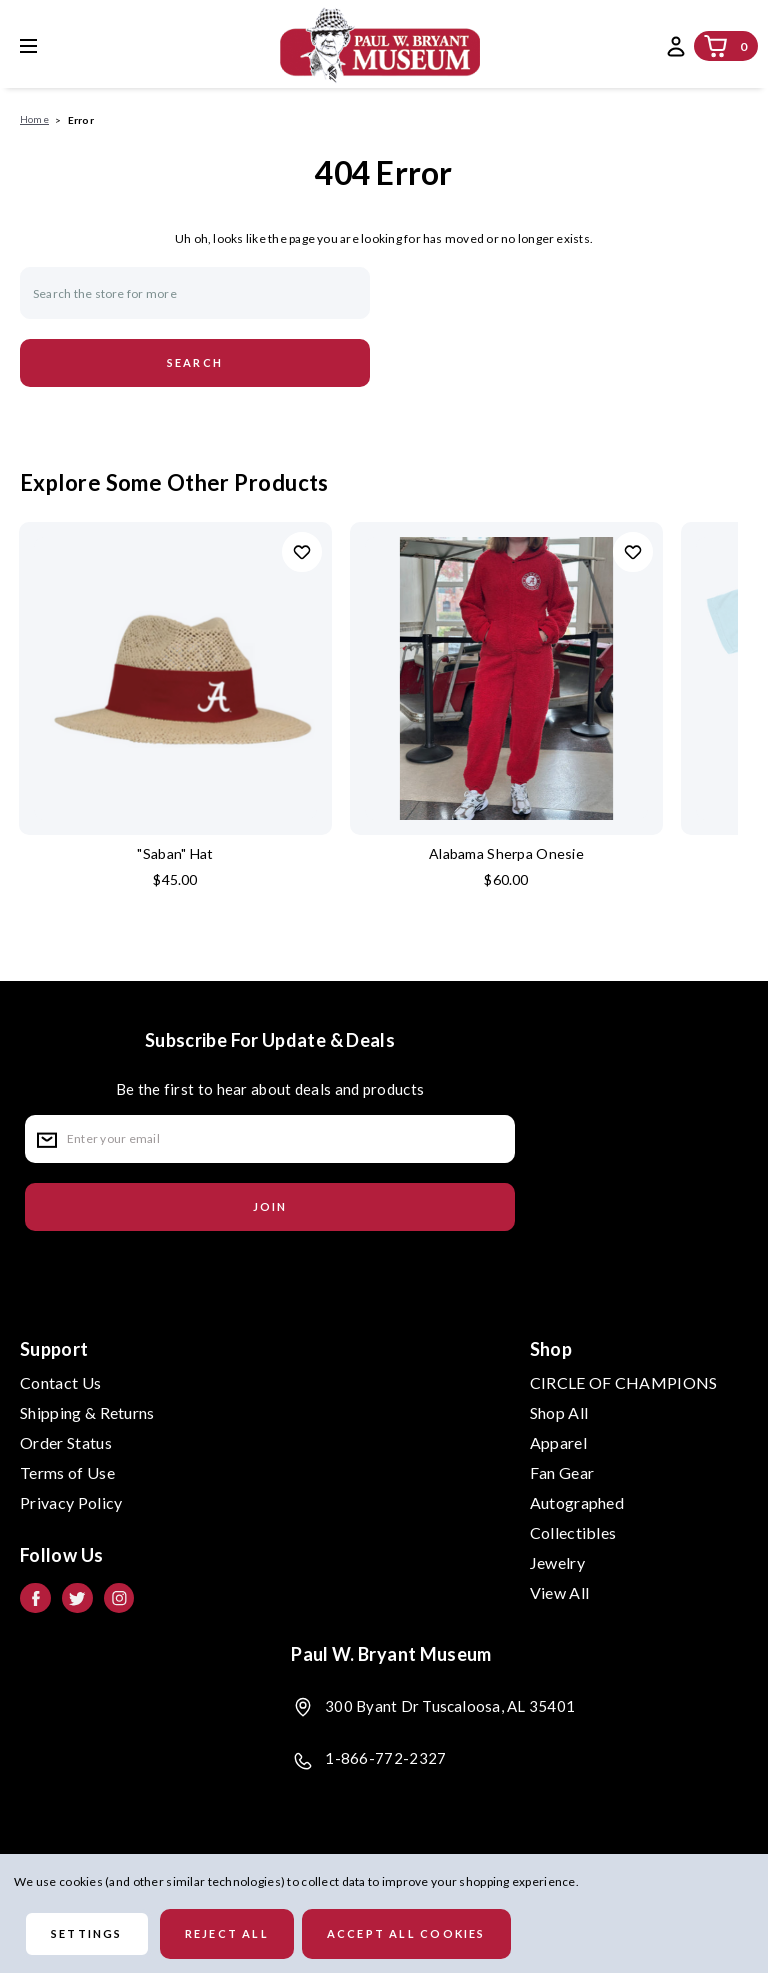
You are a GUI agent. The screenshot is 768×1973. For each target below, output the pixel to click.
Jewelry (557, 1562)
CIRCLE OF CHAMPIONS (624, 1382)
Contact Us (60, 1382)
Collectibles (573, 1532)
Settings (87, 1933)
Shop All (559, 1412)
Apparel (558, 1442)
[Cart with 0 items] (716, 46)
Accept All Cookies (406, 1933)
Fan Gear (562, 1472)
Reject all (227, 1933)
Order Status (66, 1442)
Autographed (577, 1502)
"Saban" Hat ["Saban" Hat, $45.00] (175, 853)
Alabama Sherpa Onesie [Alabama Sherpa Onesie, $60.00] (506, 853)
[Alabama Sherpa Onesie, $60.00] (506, 678)
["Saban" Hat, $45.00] (175, 678)
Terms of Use (67, 1472)
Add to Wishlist (302, 552)
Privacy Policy (71, 1502)
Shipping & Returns (87, 1412)
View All (560, 1592)
